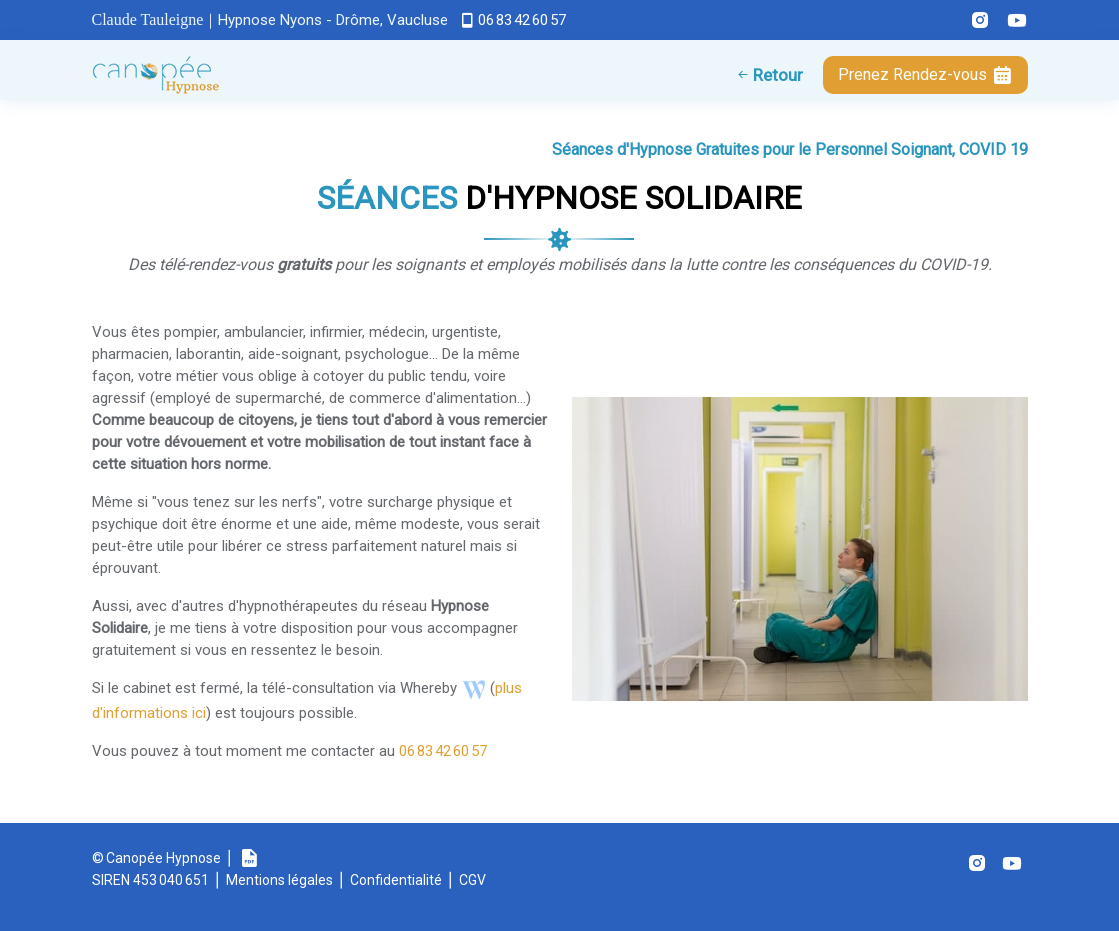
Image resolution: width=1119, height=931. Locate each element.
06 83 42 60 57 (522, 20)
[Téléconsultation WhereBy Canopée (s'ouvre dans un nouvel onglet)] (473, 688)
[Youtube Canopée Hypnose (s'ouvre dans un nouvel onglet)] (1009, 20)
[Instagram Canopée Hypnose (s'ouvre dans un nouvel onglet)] (972, 20)
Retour (776, 75)
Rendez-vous (925, 75)
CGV (472, 880)
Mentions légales (279, 880)
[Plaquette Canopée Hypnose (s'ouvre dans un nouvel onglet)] (249, 858)
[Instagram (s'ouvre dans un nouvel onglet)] (977, 863)
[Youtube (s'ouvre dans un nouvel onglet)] (1012, 863)
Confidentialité (396, 880)
